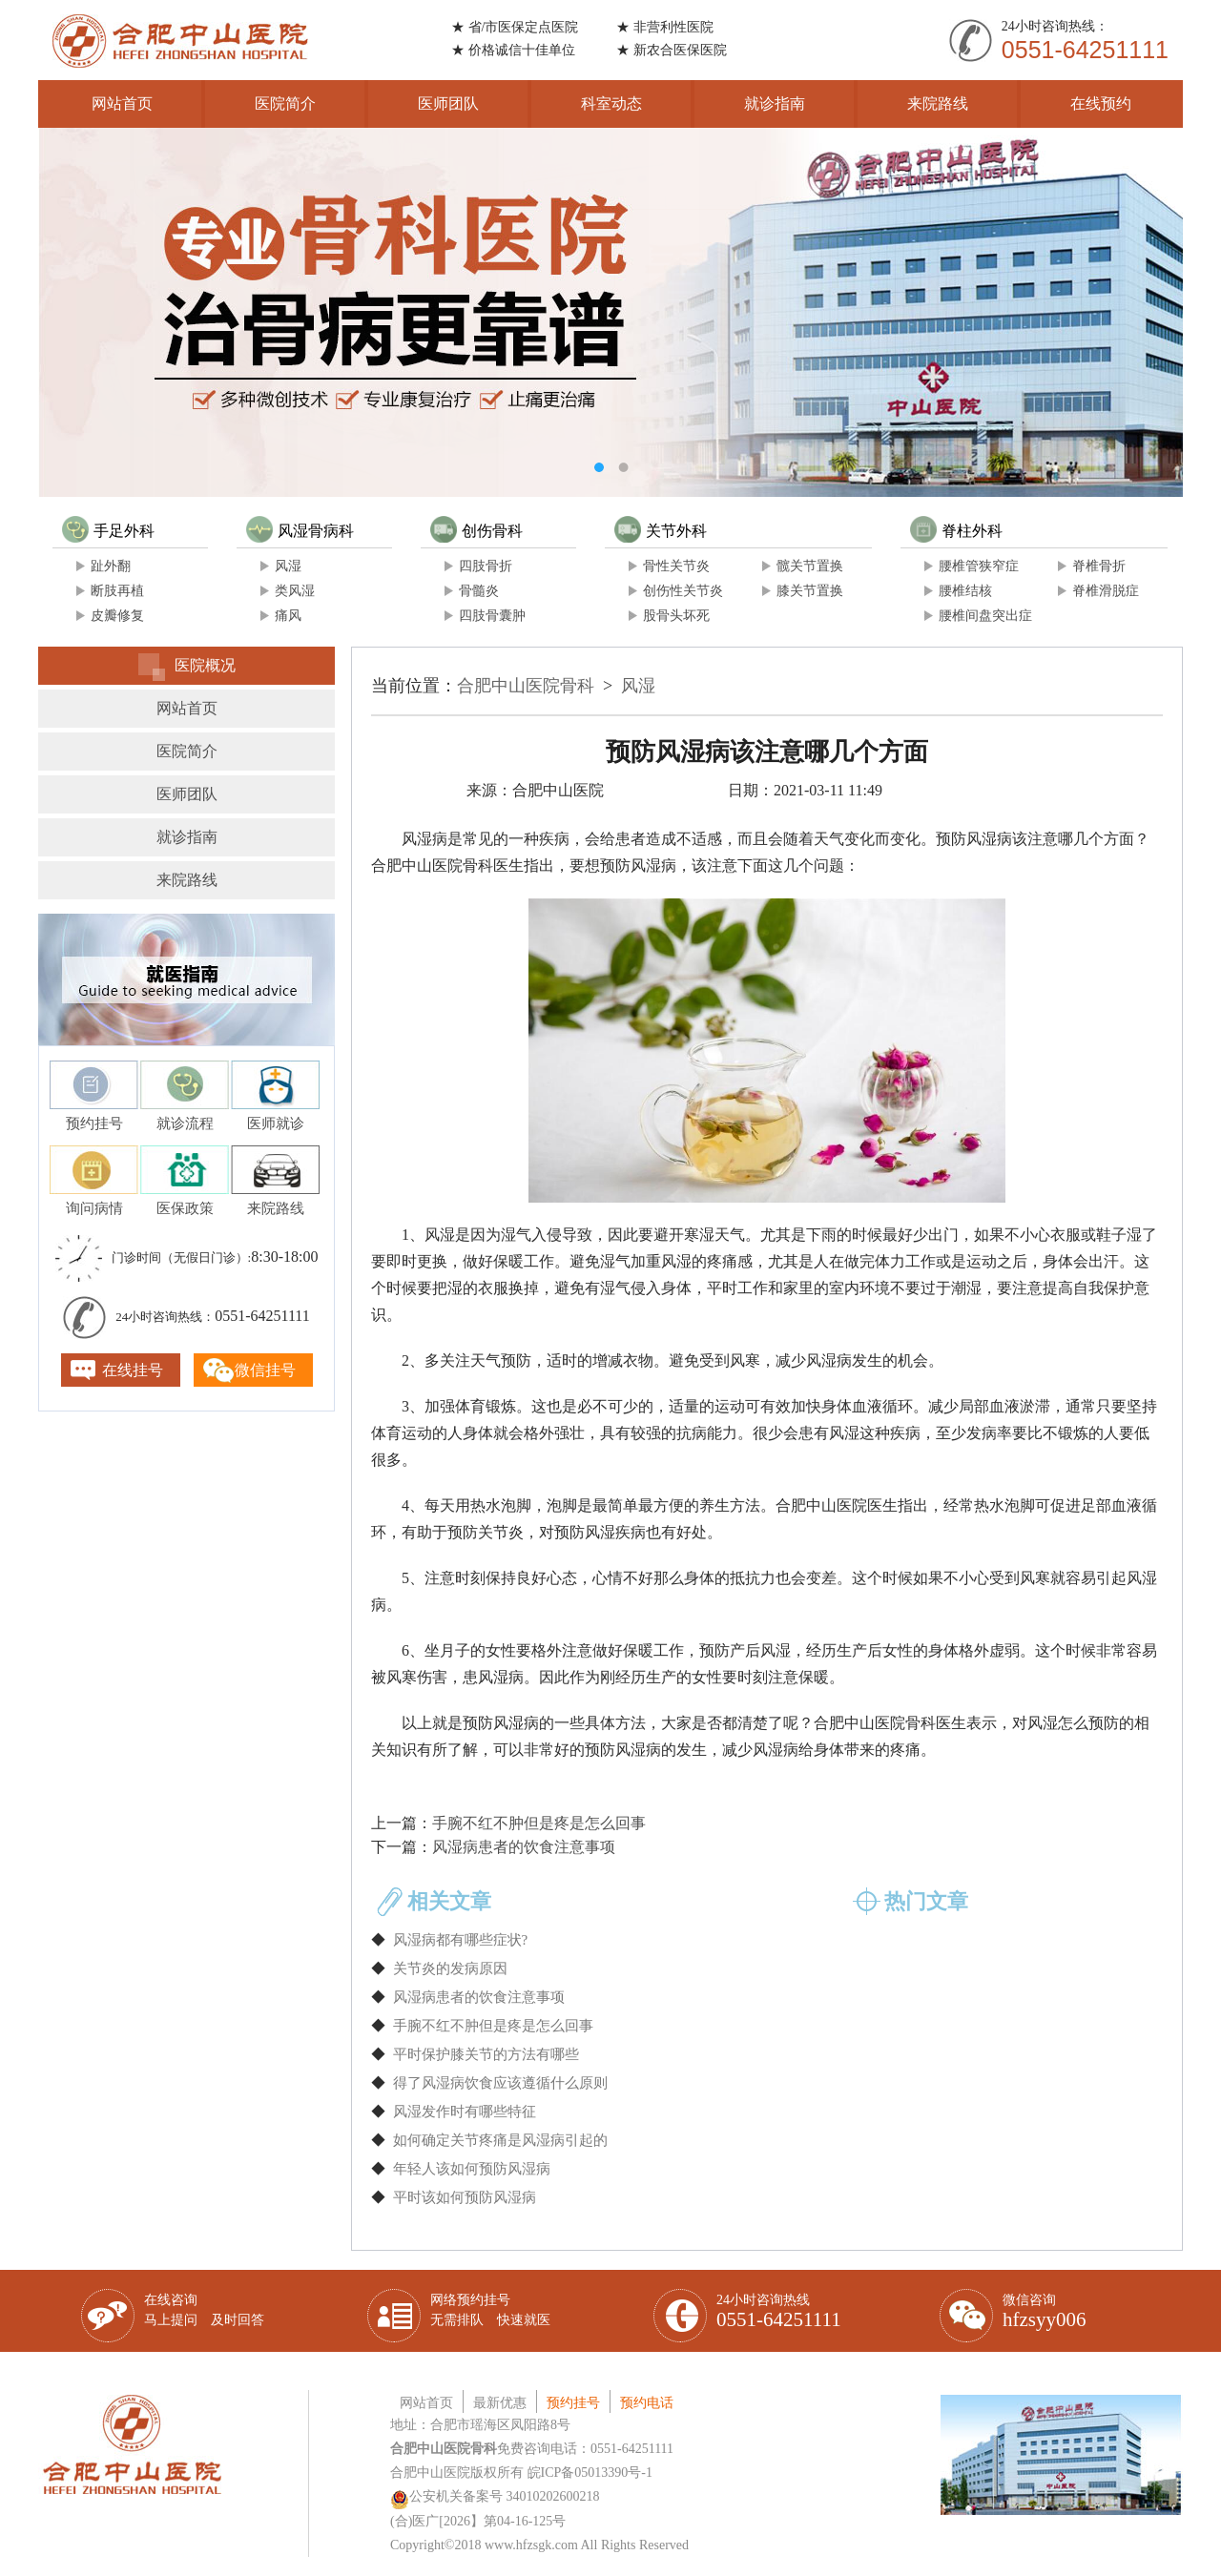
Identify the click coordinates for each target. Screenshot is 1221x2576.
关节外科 (660, 531)
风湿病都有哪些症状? (460, 1939)
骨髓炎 (479, 591)
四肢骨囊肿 (492, 615)
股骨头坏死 (676, 615)
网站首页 (122, 103)
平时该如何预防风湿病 (464, 2197)
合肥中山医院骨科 (525, 685)
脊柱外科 (956, 531)
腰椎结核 (965, 591)
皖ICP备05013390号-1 (590, 2472)
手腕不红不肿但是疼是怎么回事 (539, 1823)
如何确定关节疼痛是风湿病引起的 (500, 2140)
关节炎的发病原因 (450, 1968)
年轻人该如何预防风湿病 (471, 2168)
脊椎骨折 (1099, 566)
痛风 (288, 615)
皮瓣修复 (117, 615)
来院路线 (937, 103)
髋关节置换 (809, 566)
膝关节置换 (809, 591)
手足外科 (108, 531)
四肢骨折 (485, 566)
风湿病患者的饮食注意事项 (523, 1847)
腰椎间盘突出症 (985, 615)
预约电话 (646, 2403)
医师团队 (448, 103)
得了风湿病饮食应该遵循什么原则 (500, 2083)
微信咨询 (1044, 2312)
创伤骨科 (476, 531)
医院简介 (285, 103)
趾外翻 (111, 566)
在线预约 (1100, 103)
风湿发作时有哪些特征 (464, 2111)
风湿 (288, 566)
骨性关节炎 (676, 566)
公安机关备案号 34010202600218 (495, 2496)
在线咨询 (204, 2310)
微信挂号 (265, 1370)
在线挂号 (132, 1370)
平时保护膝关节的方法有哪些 (486, 2054)
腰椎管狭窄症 (979, 566)
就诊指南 (774, 103)
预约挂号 (573, 2403)
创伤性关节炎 (683, 591)
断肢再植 (117, 591)
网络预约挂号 (490, 2310)
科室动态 (611, 103)
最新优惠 (500, 2403)
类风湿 (295, 591)
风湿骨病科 (300, 531)
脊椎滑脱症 (1105, 591)
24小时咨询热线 (778, 2312)
